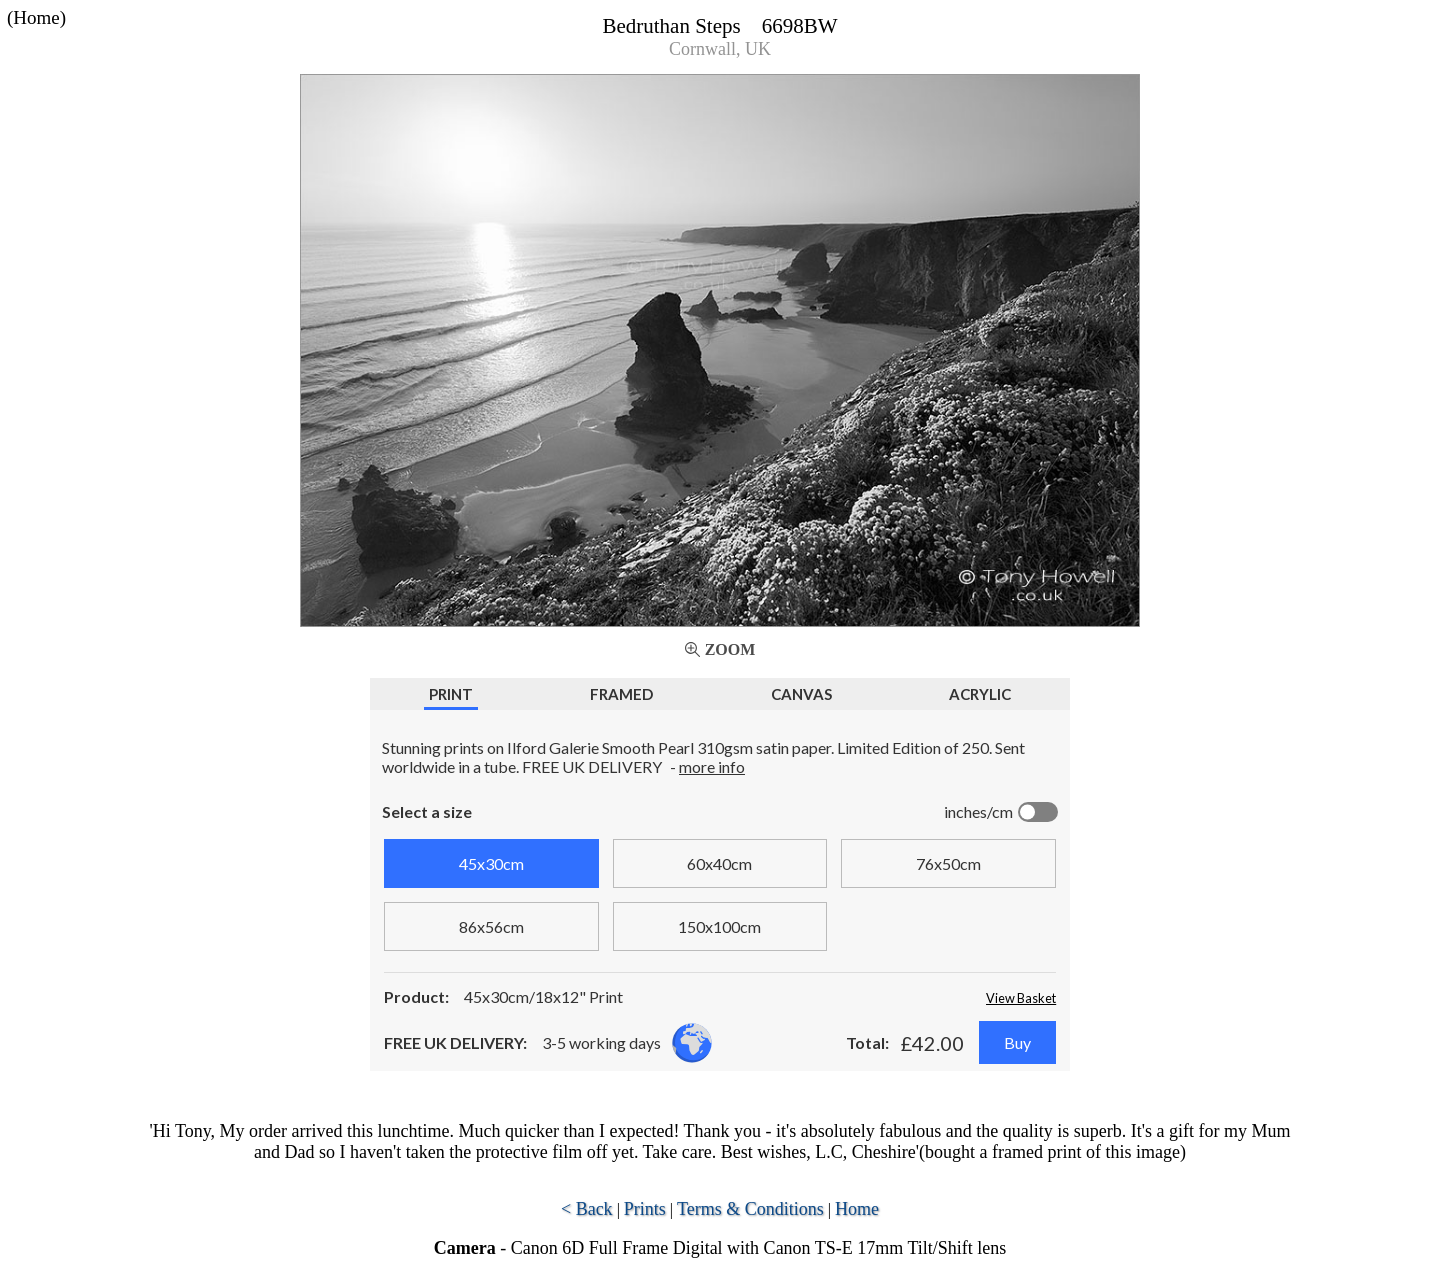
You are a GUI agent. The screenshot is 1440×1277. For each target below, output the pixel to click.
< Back (587, 1209)
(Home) (36, 17)
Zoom (730, 649)
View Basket (1021, 998)
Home (857, 1209)
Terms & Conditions (750, 1209)
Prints (645, 1209)
